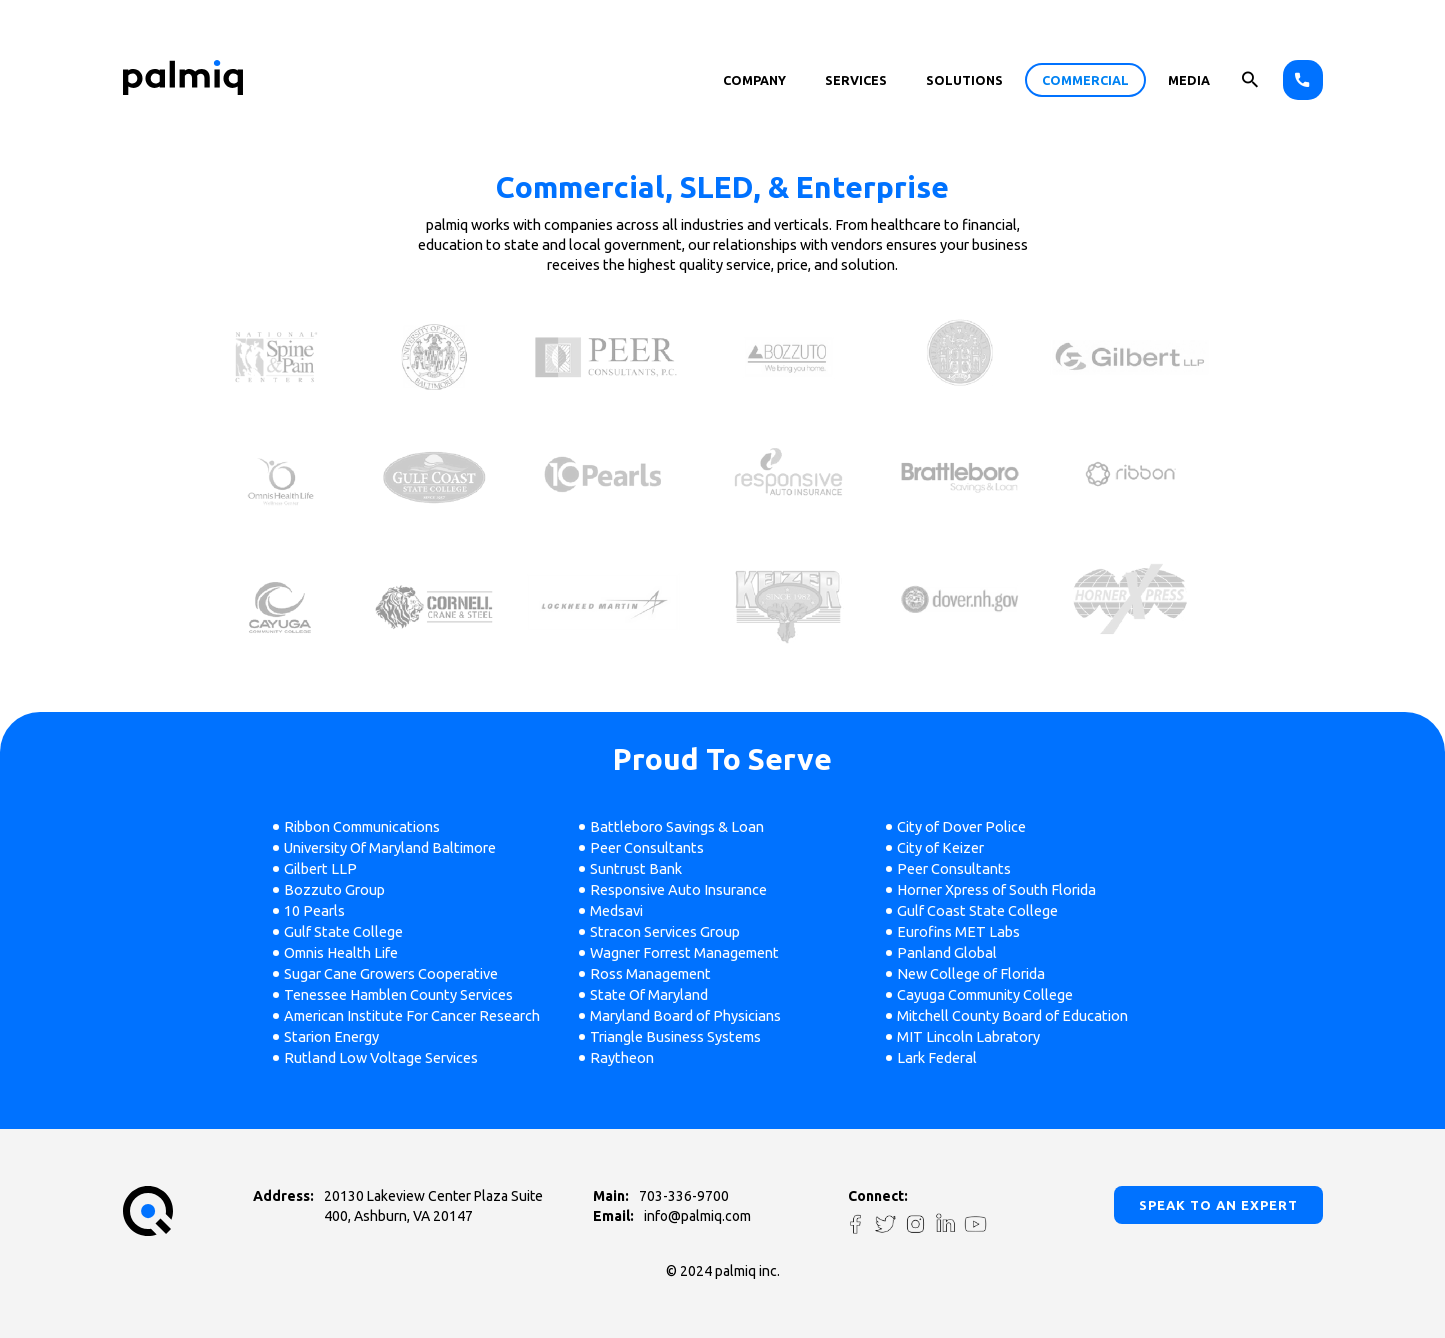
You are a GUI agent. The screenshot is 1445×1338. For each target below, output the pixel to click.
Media (1189, 80)
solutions (964, 80)
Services (856, 80)
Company (754, 80)
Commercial (1085, 80)
